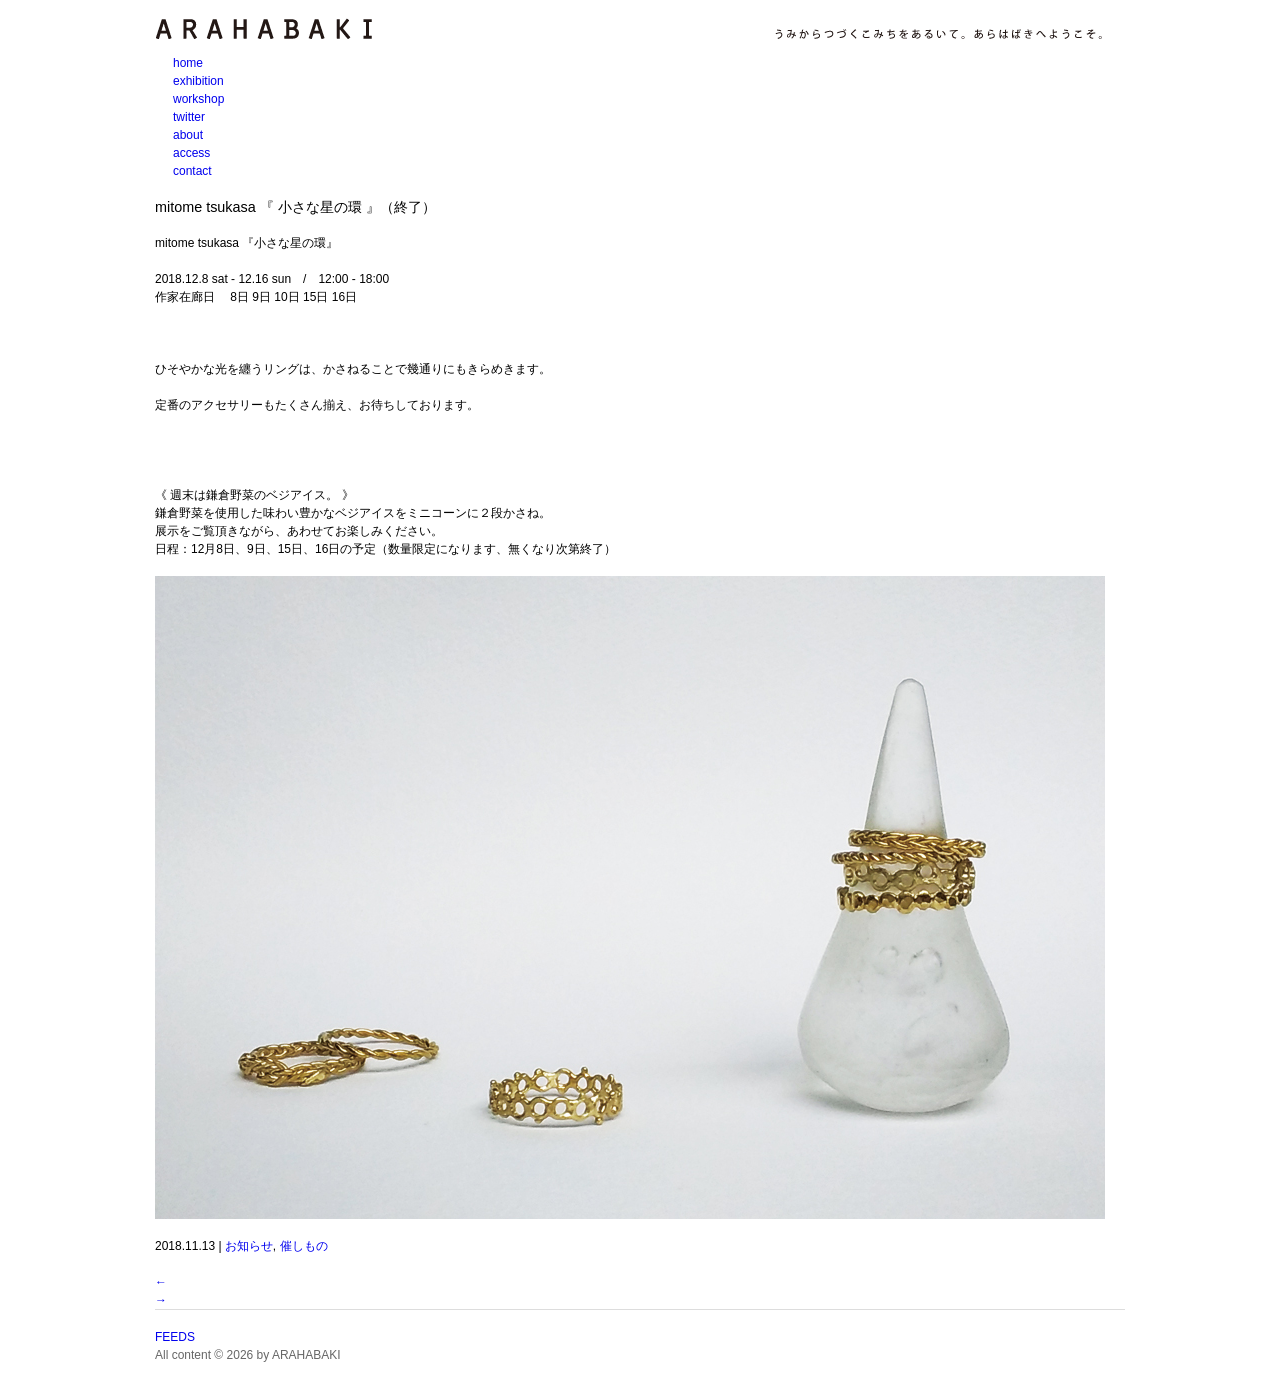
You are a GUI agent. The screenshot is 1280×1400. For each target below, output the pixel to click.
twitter (189, 117)
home (188, 63)
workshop (198, 99)
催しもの (304, 1246)
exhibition (198, 81)
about (188, 135)
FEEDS (175, 1337)
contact (192, 171)
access (191, 153)
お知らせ (249, 1246)
